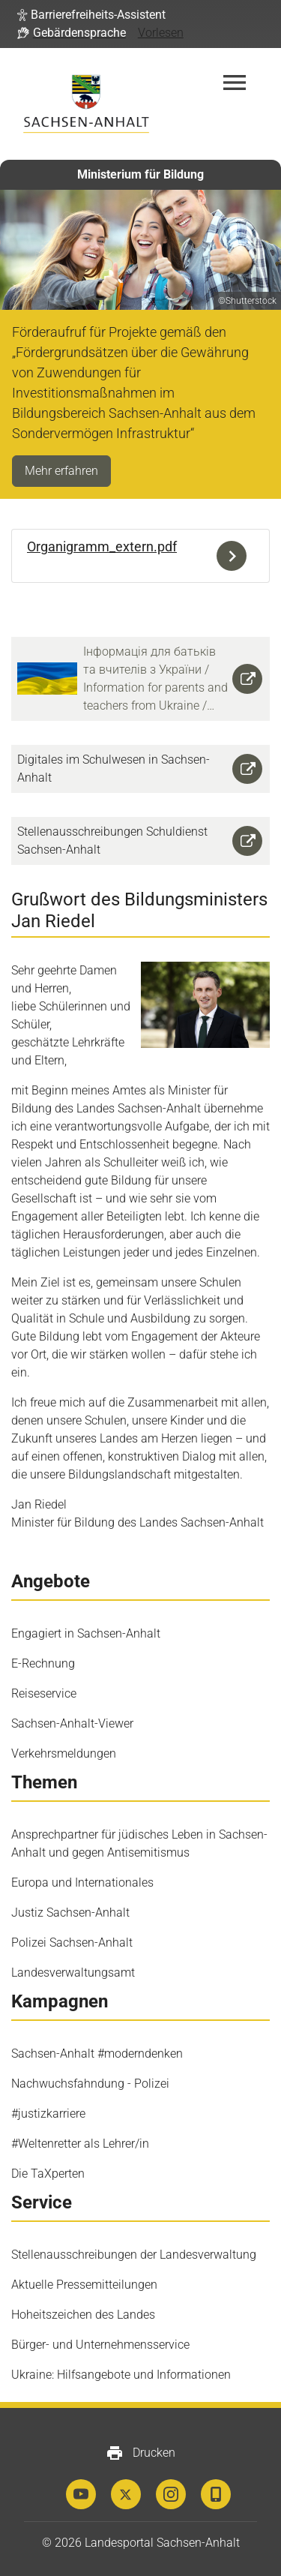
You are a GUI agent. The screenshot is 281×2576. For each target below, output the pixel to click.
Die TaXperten (48, 2173)
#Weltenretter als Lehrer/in (80, 2143)
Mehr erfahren (61, 471)
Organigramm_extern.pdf (102, 546)
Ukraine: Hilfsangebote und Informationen (121, 2374)
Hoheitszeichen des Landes (83, 2314)
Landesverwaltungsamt (73, 1972)
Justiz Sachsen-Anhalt (70, 1912)
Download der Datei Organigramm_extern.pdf (235, 556)
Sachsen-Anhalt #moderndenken (97, 2053)
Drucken (140, 2453)
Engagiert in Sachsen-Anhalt (85, 1633)
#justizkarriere (48, 2113)
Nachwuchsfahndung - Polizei (90, 2083)
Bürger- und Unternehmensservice (100, 2344)
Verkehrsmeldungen (63, 1753)
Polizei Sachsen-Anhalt (72, 1942)
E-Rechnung (43, 1663)
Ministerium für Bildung (140, 174)
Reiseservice (43, 1693)
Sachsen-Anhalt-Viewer (72, 1723)
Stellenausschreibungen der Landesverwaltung (133, 2254)
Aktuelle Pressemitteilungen (84, 2284)
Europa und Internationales (82, 1882)
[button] (91, 15)
